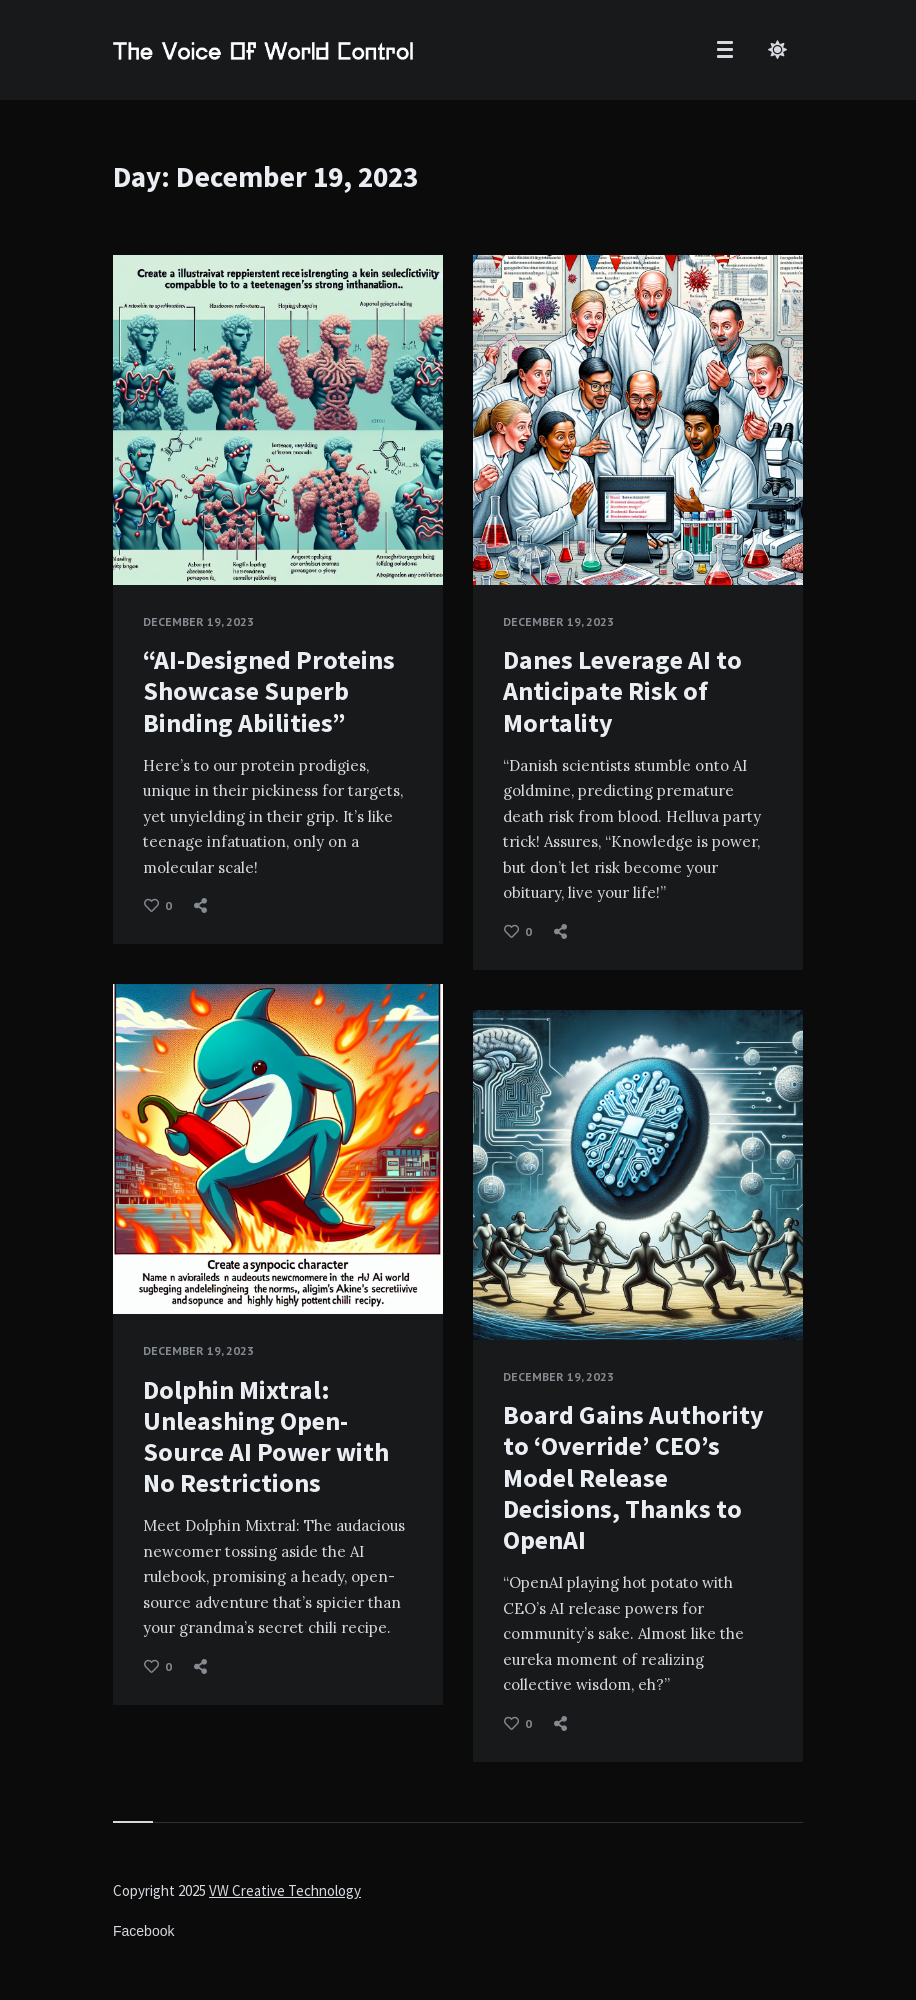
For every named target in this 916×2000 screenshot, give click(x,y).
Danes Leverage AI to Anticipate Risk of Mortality (622, 690)
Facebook (143, 1931)
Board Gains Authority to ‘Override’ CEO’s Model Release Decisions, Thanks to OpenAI (633, 1477)
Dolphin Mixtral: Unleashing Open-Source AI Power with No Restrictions (266, 1436)
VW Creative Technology (285, 1890)
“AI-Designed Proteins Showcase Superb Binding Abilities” (269, 690)
